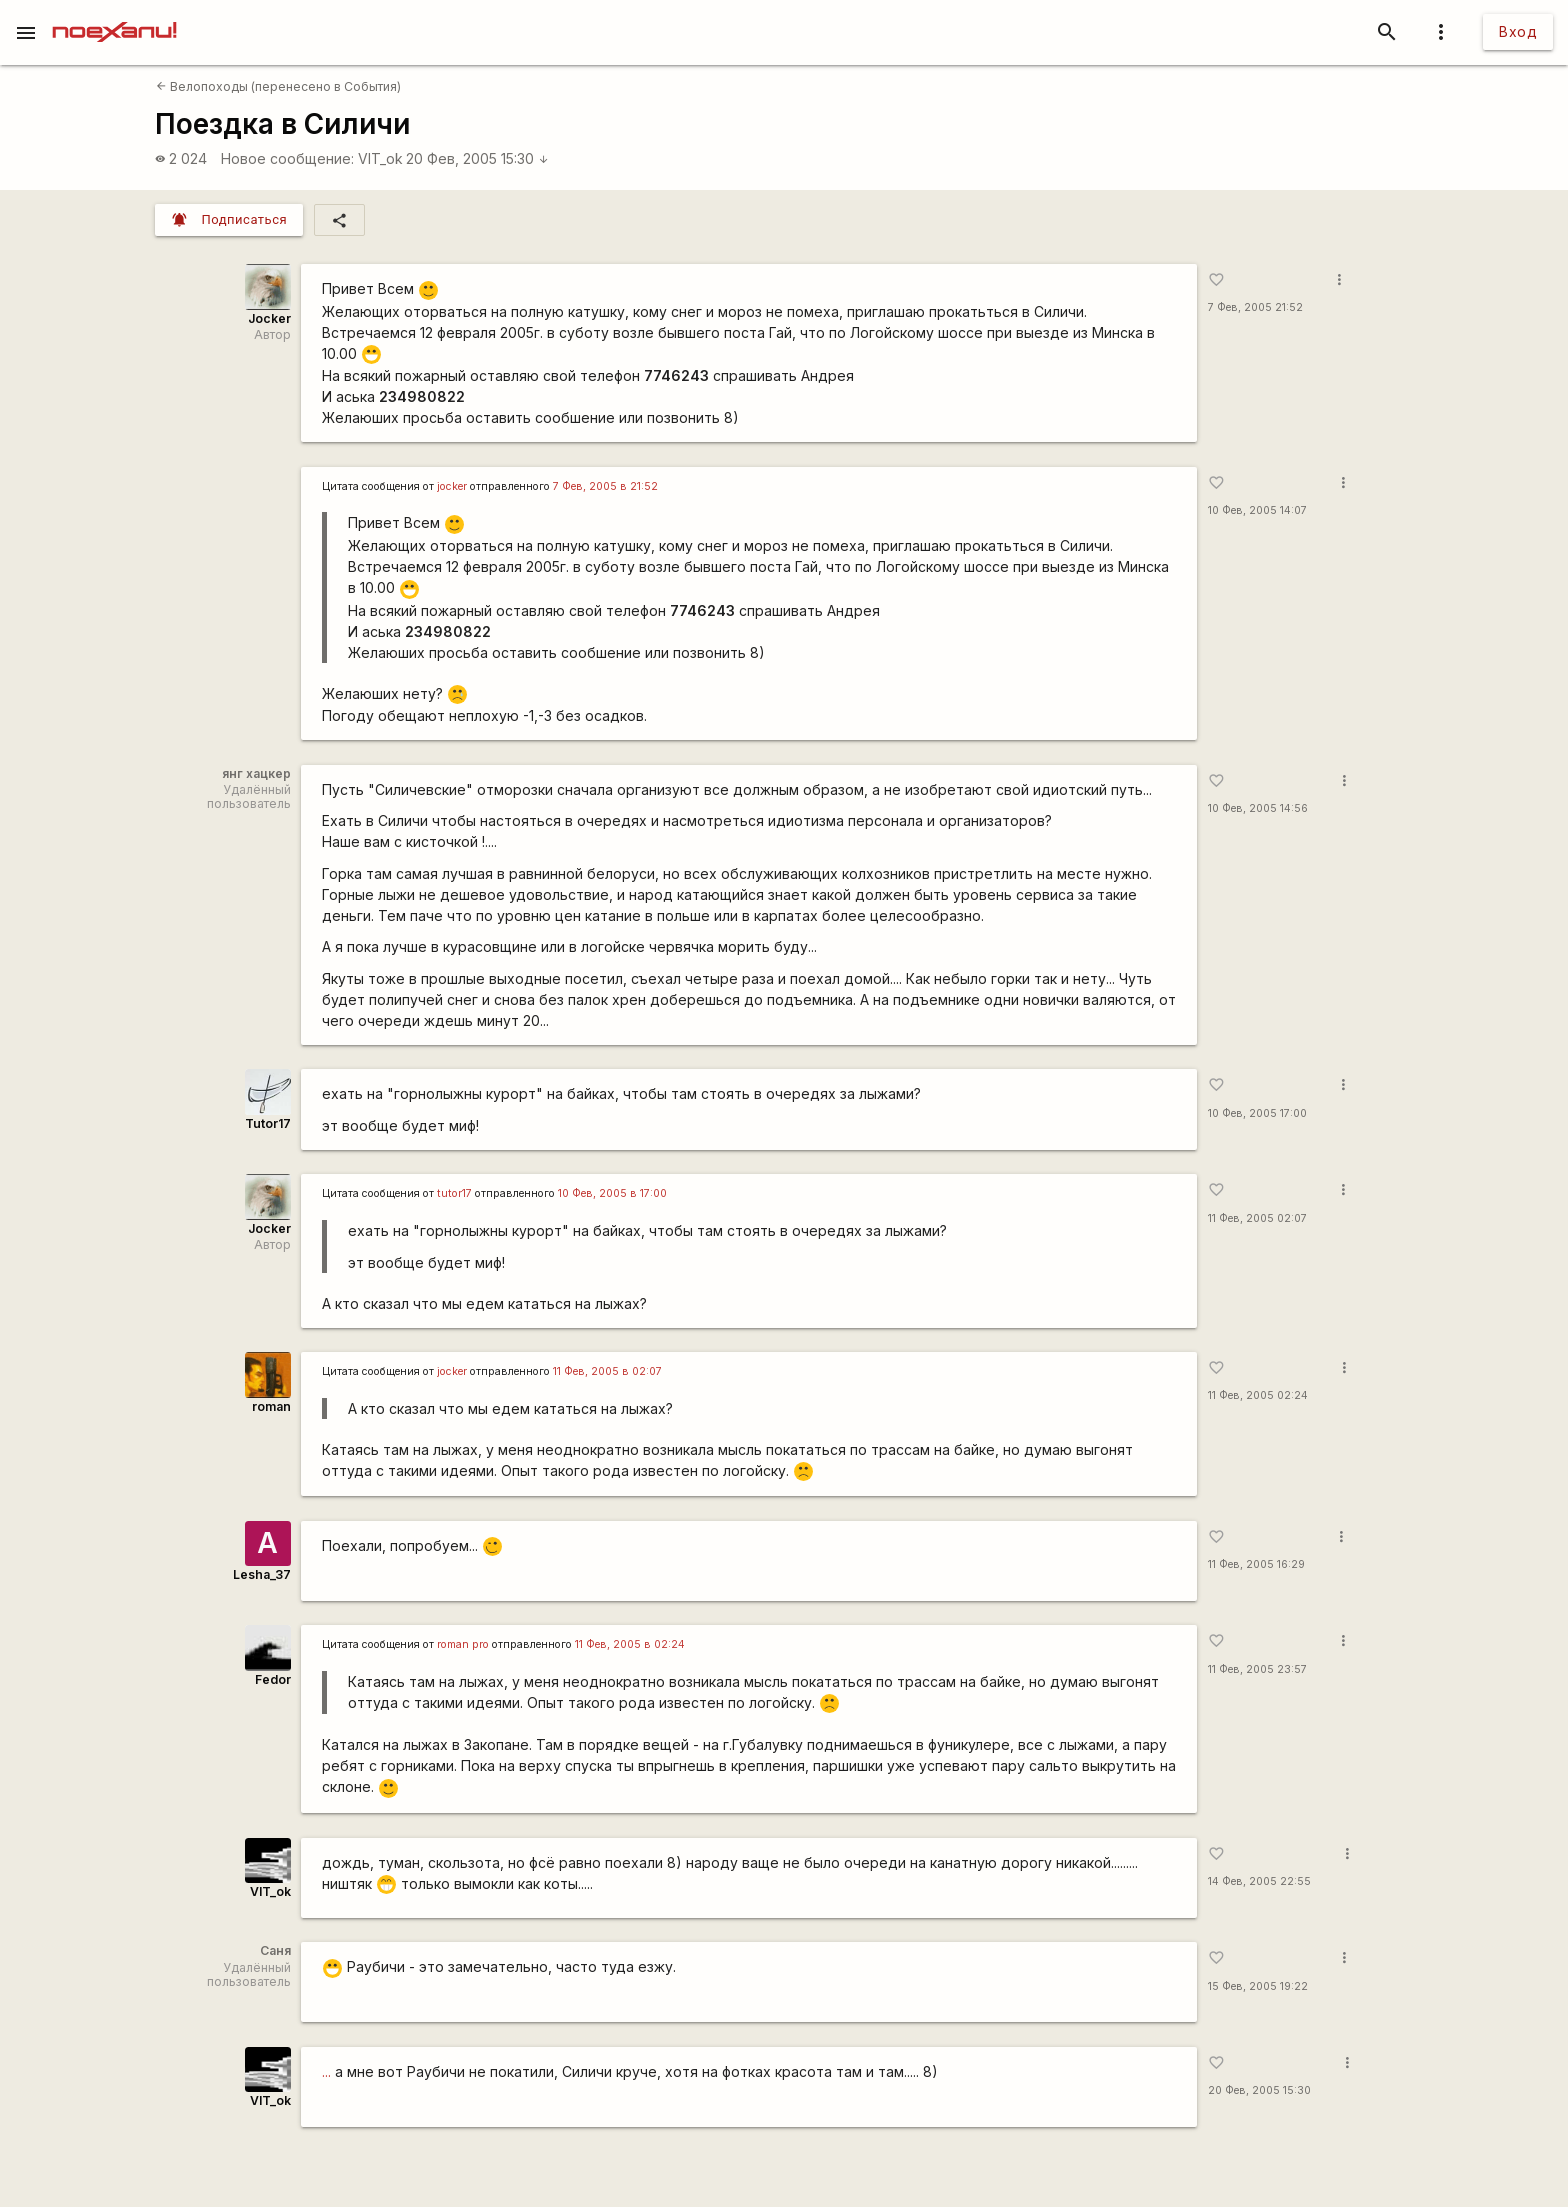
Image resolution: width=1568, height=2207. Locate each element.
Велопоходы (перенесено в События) (278, 86)
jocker (452, 486)
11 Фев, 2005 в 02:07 (607, 1371)
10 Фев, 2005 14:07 (1257, 510)
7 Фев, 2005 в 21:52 (605, 486)
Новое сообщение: (287, 158)
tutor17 (454, 1193)
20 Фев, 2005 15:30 (477, 158)
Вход (1518, 31)
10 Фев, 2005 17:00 (1257, 1113)
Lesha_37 (262, 1574)
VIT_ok (380, 158)
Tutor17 (268, 1123)
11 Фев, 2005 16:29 (1256, 1564)
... (326, 2071)
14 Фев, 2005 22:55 (1259, 1881)
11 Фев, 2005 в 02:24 (630, 1644)
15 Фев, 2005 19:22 (1258, 1986)
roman (271, 1406)
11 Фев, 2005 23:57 (1257, 1669)
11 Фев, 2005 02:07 (1257, 1218)
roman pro (463, 1644)
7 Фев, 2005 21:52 (1255, 307)
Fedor (273, 1679)
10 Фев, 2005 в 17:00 (612, 1193)
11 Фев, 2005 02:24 (1258, 1395)
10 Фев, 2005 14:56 (1258, 808)
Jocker (269, 318)
